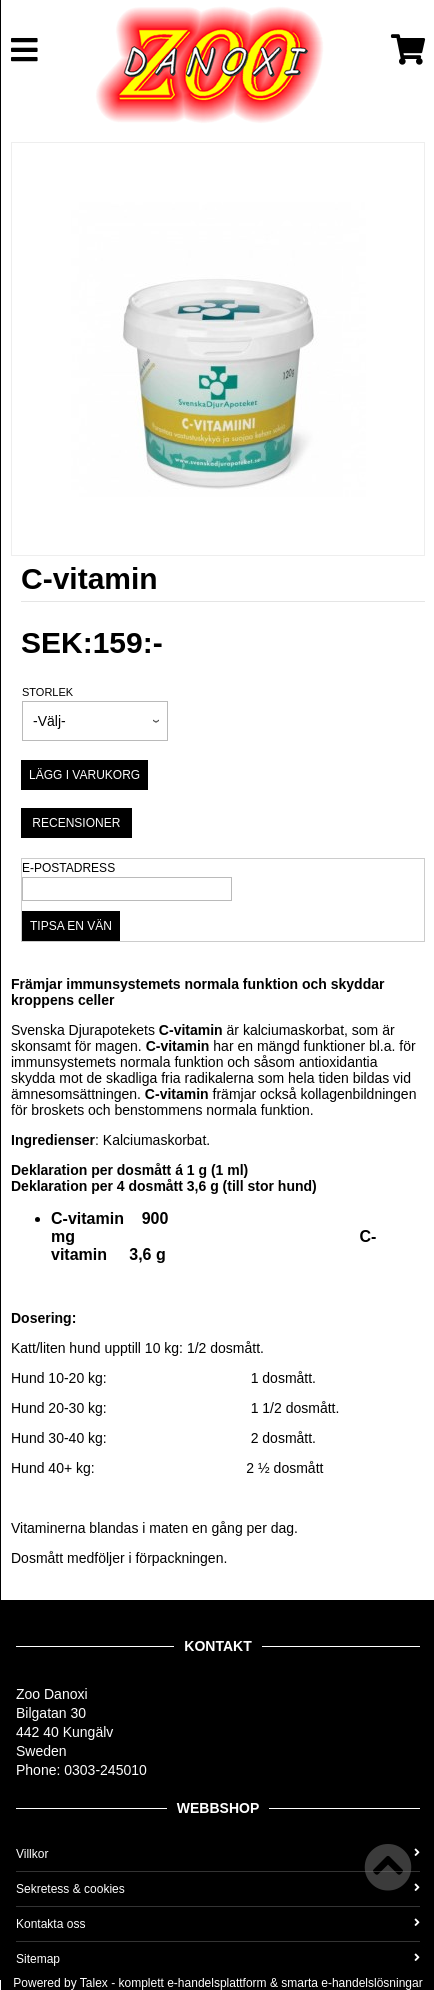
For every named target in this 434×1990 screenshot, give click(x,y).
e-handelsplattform (216, 1983)
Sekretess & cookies (218, 1889)
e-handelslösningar (371, 1983)
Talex (94, 1983)
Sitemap (218, 1959)
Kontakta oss (218, 1924)
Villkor (218, 1854)
